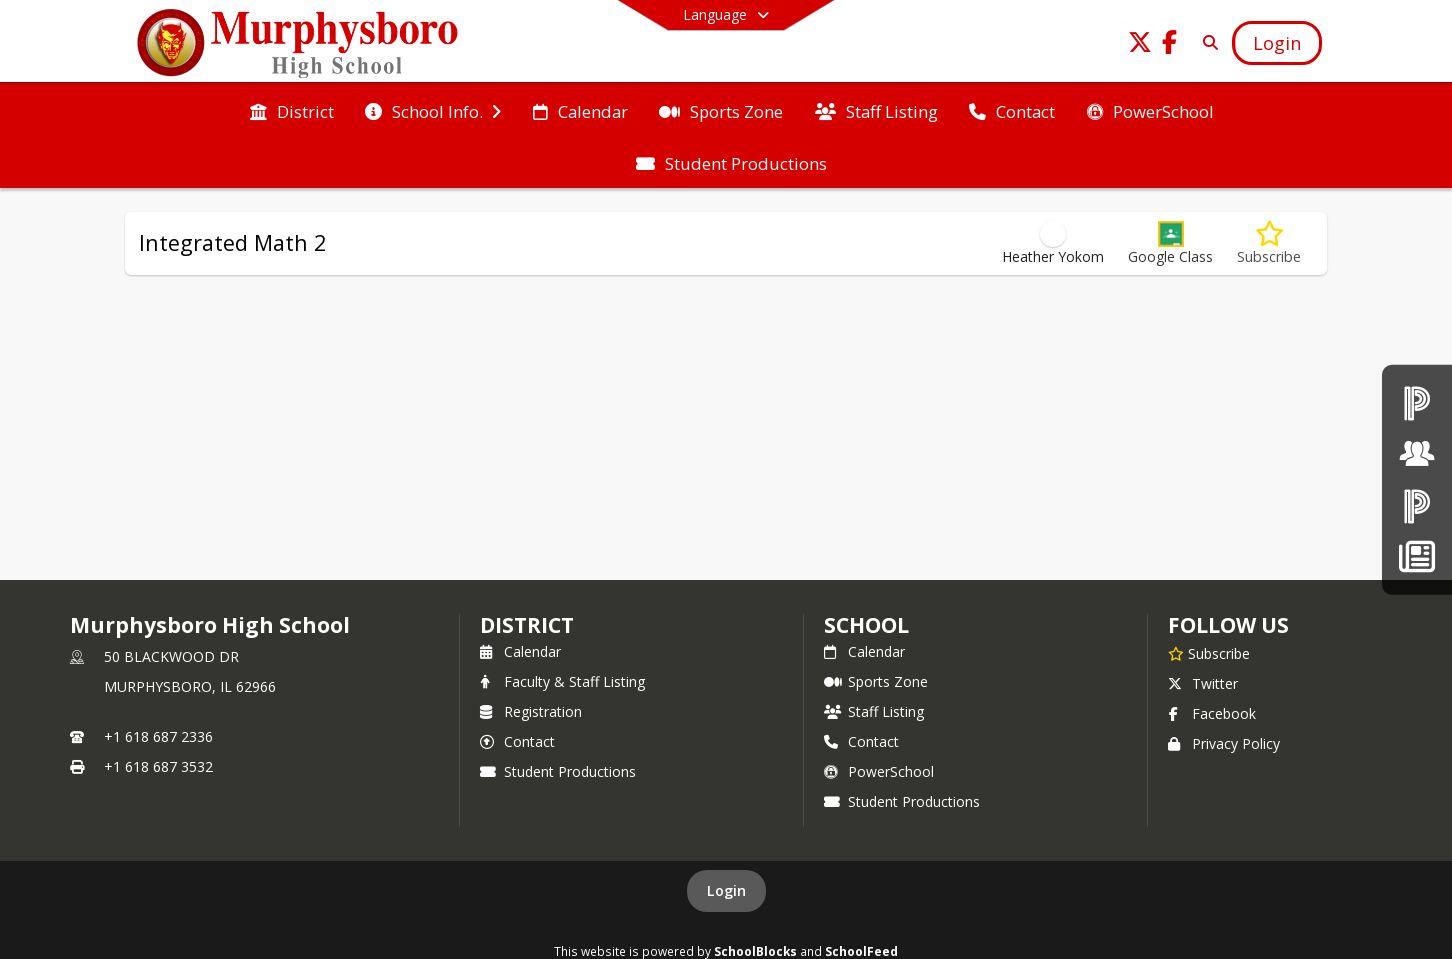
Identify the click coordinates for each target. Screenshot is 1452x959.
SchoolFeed (861, 951)
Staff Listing (874, 711)
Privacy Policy (1224, 743)
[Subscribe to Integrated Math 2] (1269, 243)
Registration (531, 711)
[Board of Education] (1417, 453)
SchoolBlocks (755, 951)
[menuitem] (292, 110)
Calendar (520, 651)
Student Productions (558, 771)
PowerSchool (879, 771)
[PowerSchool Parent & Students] (1417, 505)
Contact (517, 741)
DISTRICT (527, 625)
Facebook (1212, 713)
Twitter (1203, 683)
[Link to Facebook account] (1170, 45)
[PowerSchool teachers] (1417, 402)
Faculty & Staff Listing (562, 681)
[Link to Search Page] (1206, 42)
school (866, 625)
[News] (1416, 556)
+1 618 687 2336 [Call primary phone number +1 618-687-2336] (158, 736)
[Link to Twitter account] (1140, 45)
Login (726, 890)
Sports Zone (876, 681)
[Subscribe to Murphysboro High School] (1209, 653)
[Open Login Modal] (1277, 43)
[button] (1170, 243)
